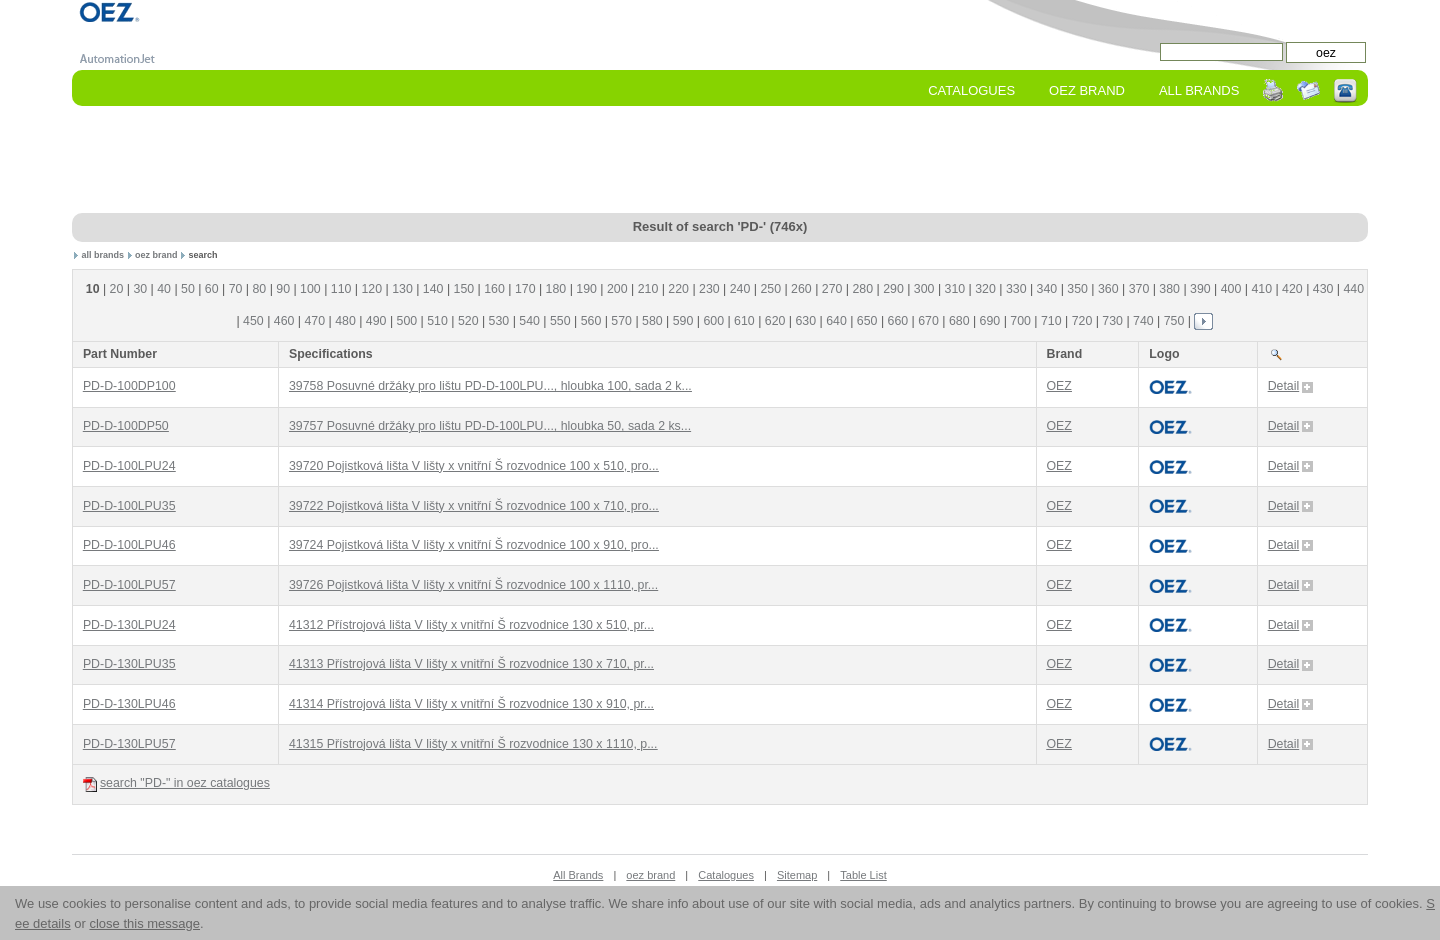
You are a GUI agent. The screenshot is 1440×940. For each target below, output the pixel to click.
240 (740, 289)
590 (683, 321)
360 (1108, 289)
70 (236, 289)
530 (499, 321)
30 (140, 289)
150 (464, 289)
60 (212, 289)
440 (1353, 289)
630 (805, 321)
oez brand (156, 255)
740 (1143, 321)
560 (591, 321)
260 (801, 289)
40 (164, 289)
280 (862, 289)
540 (529, 321)
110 (341, 289)
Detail (1291, 386)
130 (402, 289)
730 (1112, 321)
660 (898, 321)
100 (310, 289)
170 (525, 289)
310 (955, 289)
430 (1323, 289)
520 (468, 321)
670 (928, 321)
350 (1077, 289)
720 (1082, 321)
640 (836, 321)
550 (560, 321)
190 (586, 289)
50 (188, 289)
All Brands (1199, 90)
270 (832, 289)
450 (253, 321)
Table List (863, 875)
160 (494, 289)
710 (1051, 321)
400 (1231, 289)
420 (1292, 289)
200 (617, 289)
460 (284, 321)
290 (893, 289)
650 (867, 321)
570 (621, 321)
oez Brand (1087, 90)
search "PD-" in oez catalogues (176, 783)
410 (1261, 289)
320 (985, 289)
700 (1020, 321)
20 (117, 289)
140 (433, 289)
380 (1169, 289)
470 (314, 321)
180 (556, 289)
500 (407, 321)
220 (678, 289)
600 (713, 321)
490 (376, 321)
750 (1174, 321)
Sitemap (797, 875)
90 (283, 289)
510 (437, 321)
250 (770, 289)
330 (1016, 289)
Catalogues (971, 90)
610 (744, 321)
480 (345, 321)
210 (648, 289)
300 (924, 289)
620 (775, 321)
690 (990, 321)
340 (1047, 289)
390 (1200, 289)
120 (371, 289)
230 (709, 289)
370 (1139, 289)
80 (259, 289)
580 (652, 321)
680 (959, 321)
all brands (103, 255)
